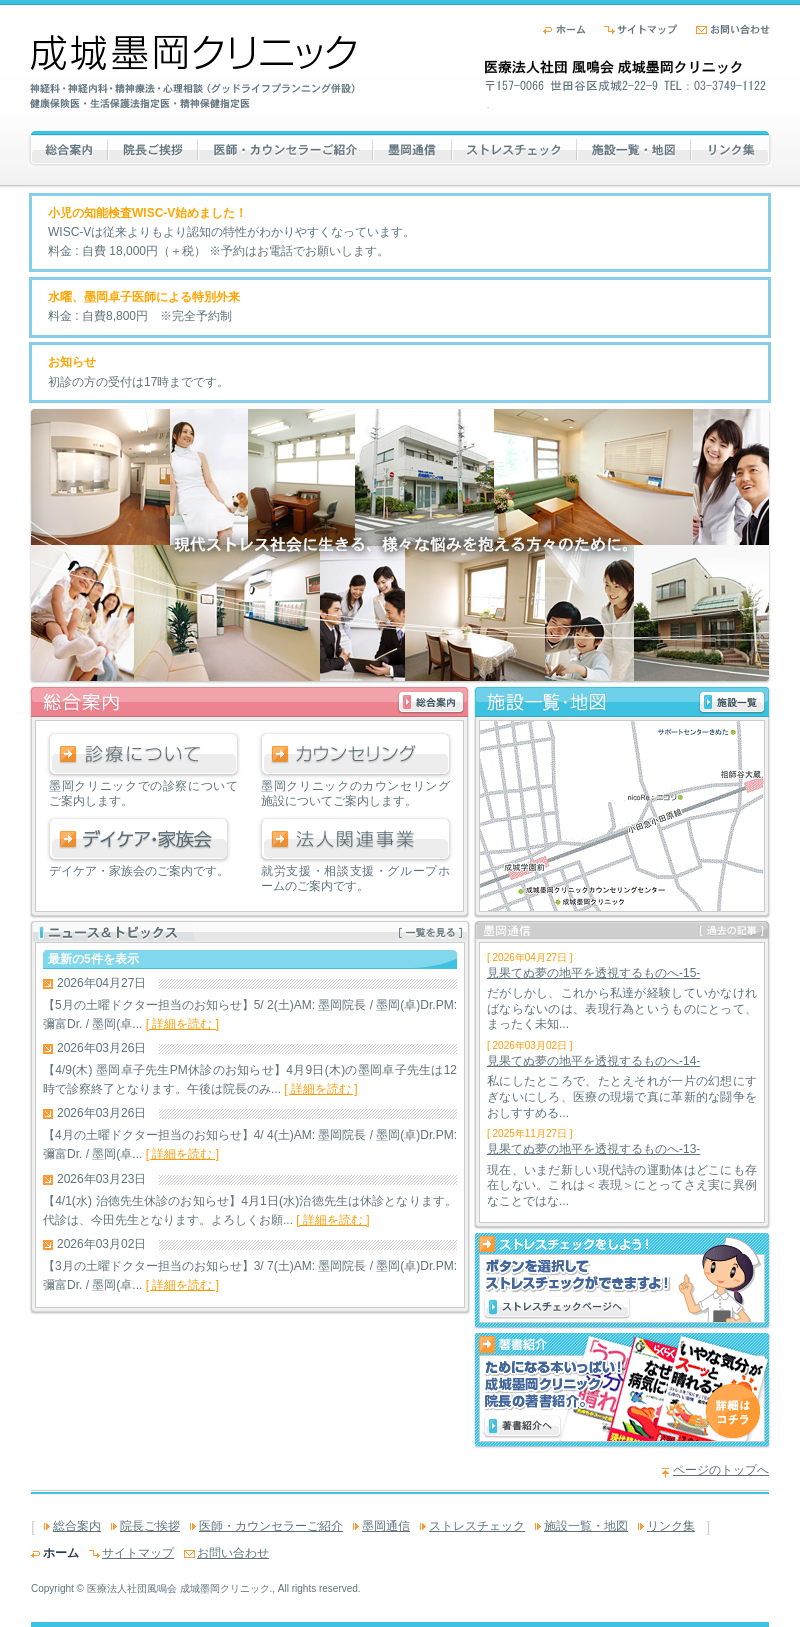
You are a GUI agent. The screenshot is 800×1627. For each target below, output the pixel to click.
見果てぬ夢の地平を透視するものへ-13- (593, 1149)
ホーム (564, 29)
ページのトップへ (721, 1470)
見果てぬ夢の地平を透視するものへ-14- (593, 1061)
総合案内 (93, 147)
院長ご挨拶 (161, 147)
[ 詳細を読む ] (182, 1024)
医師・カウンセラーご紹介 (284, 147)
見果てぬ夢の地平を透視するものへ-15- (593, 973)
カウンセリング (355, 755)
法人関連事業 (355, 840)
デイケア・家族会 (143, 840)
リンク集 (731, 147)
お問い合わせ (733, 29)
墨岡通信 (412, 147)
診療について (143, 755)
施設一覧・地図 (634, 147)
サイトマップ (641, 29)
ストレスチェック (519, 147)
